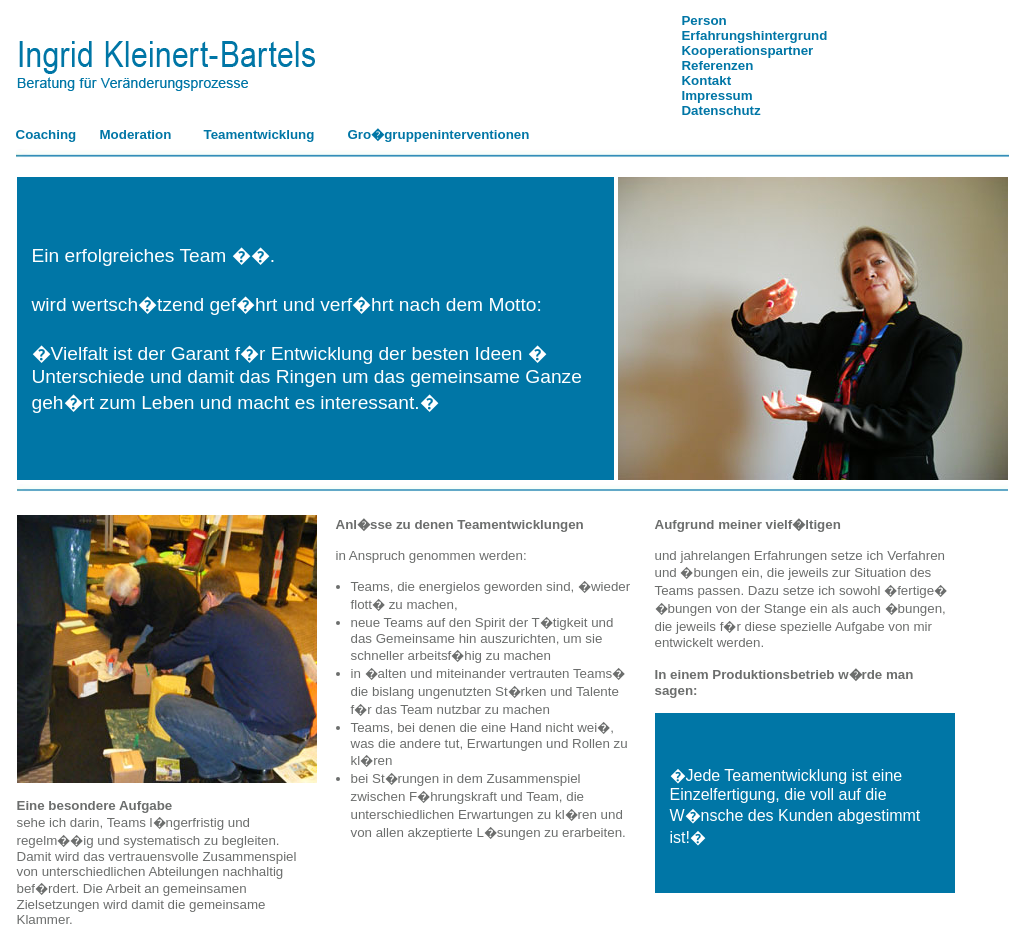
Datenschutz (720, 110)
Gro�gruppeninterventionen (439, 134)
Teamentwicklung (259, 134)
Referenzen (717, 65)
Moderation (136, 134)
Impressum (716, 95)
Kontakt (706, 80)
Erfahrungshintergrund (754, 35)
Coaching (46, 134)
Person (703, 20)
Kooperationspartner (747, 50)
